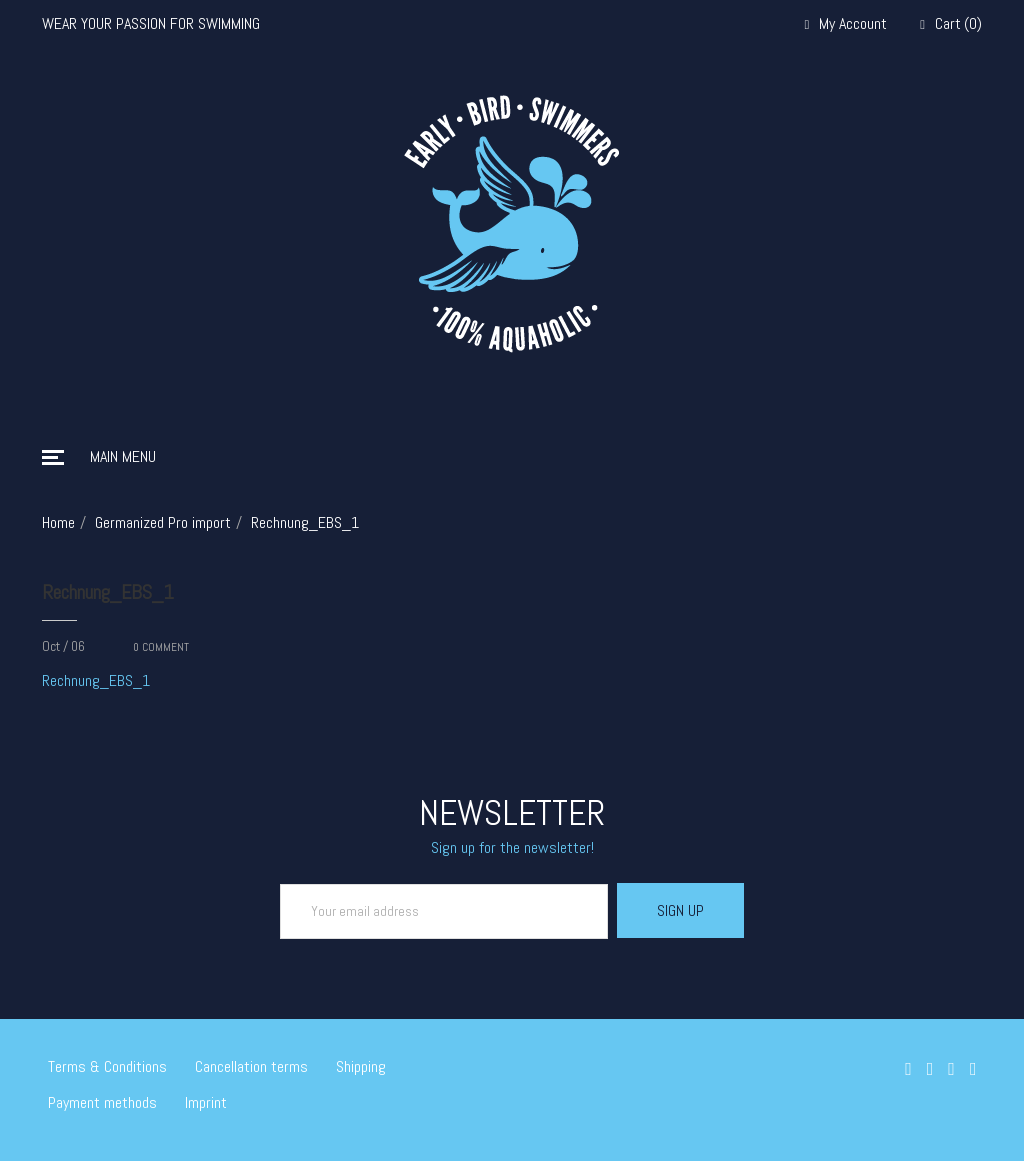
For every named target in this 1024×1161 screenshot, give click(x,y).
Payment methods (102, 1102)
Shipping (361, 1066)
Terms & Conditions (107, 1066)
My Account (845, 24)
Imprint (206, 1102)
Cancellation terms (251, 1066)
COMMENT (161, 647)
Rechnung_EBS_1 (108, 592)
